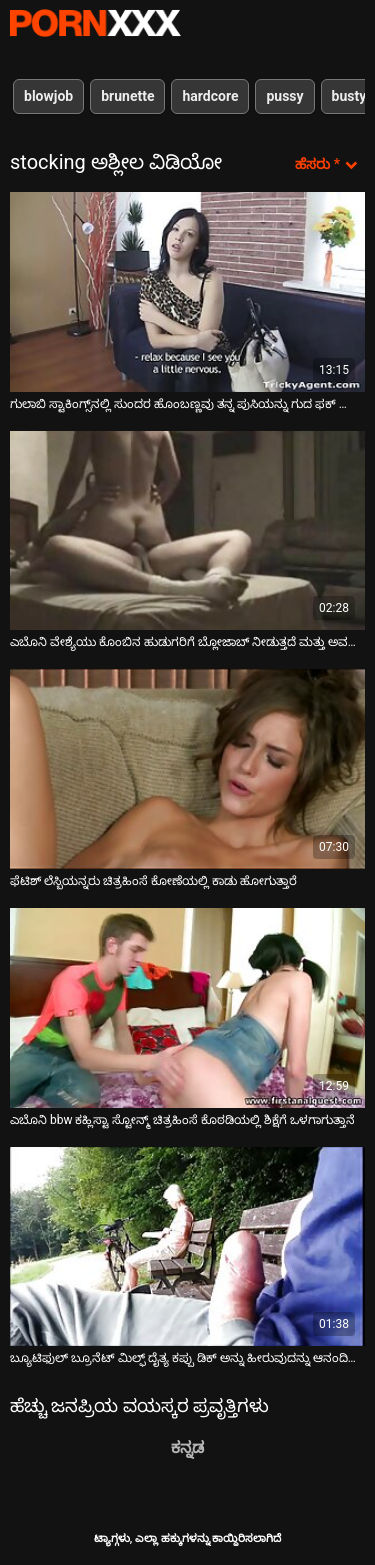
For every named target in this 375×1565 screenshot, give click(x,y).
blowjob (48, 96)
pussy (284, 96)
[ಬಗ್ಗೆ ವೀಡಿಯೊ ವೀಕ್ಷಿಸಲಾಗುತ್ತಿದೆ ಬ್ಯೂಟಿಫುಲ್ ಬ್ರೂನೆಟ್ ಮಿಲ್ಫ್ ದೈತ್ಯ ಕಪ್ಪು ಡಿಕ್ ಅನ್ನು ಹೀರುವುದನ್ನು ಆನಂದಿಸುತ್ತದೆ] (187, 1247)
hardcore (210, 96)
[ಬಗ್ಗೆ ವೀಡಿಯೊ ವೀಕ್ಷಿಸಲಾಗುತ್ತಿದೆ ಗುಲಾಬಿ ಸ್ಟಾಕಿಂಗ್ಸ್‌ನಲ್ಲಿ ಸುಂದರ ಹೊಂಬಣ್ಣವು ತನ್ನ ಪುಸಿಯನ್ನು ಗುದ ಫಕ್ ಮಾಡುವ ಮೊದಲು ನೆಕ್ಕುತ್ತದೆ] (187, 292)
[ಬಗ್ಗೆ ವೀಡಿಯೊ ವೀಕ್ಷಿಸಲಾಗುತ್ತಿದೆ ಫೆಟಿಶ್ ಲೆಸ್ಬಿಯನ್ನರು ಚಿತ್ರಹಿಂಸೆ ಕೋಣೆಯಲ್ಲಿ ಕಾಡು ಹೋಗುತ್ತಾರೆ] (187, 769)
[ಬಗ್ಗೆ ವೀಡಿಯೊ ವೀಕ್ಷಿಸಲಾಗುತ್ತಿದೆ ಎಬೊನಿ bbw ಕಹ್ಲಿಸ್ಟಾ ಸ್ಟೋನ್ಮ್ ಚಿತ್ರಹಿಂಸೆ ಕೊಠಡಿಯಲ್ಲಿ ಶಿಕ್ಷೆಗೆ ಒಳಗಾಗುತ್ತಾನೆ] (187, 1008)
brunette (127, 96)
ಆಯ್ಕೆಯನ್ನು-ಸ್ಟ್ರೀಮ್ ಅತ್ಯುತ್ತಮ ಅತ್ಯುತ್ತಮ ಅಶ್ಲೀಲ (95, 23)
